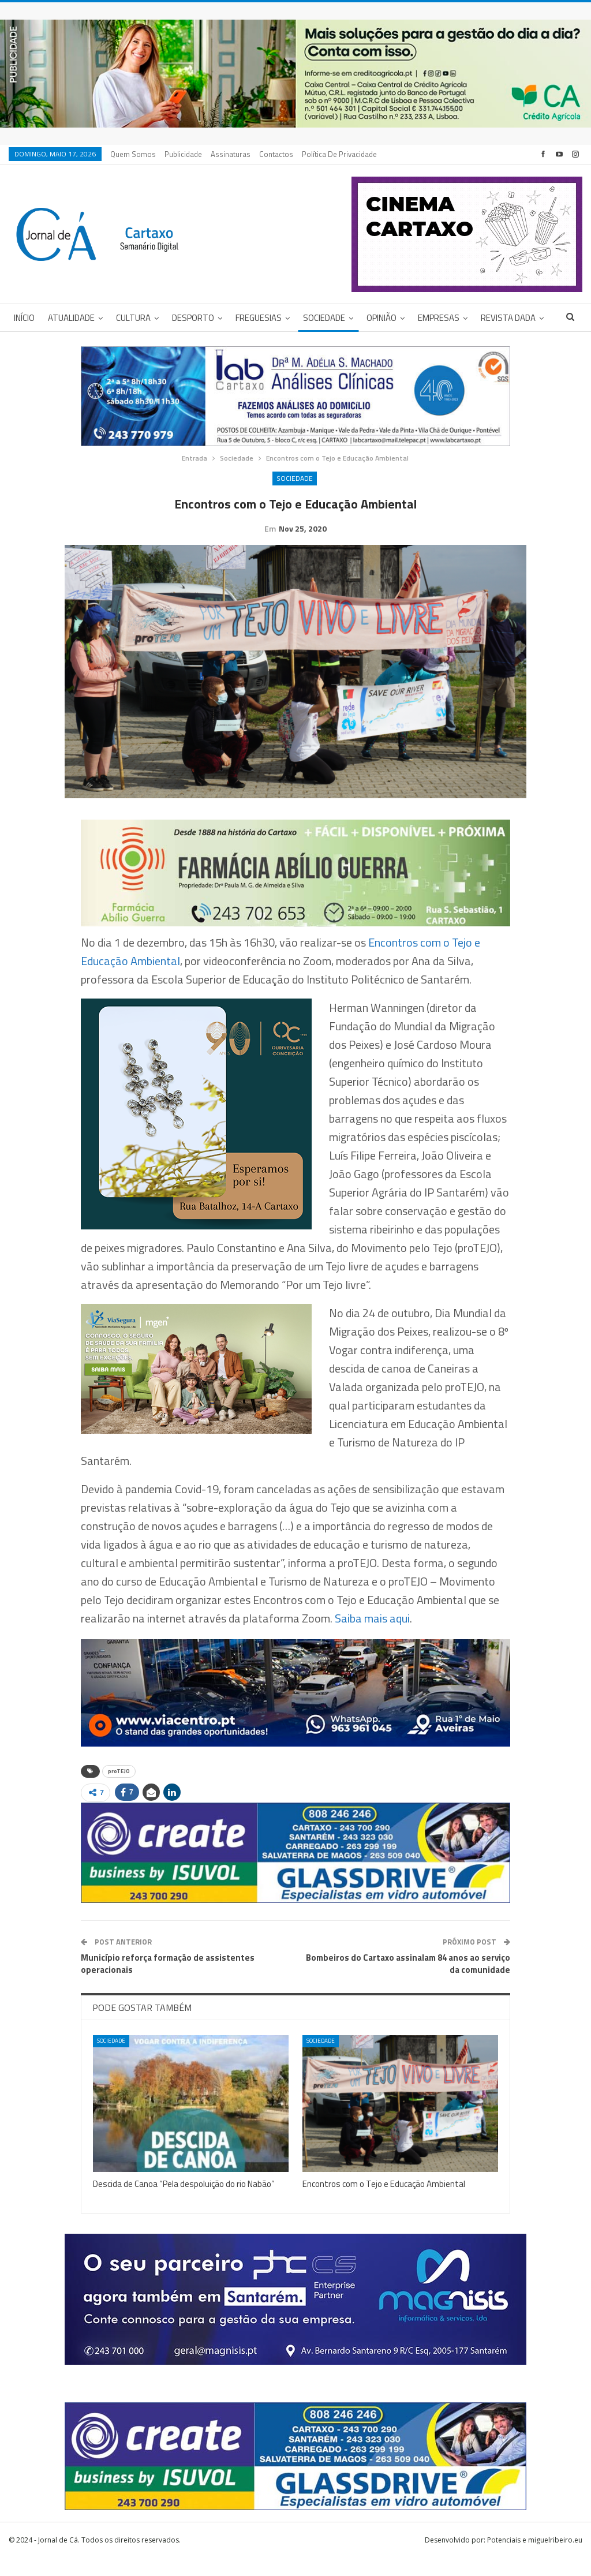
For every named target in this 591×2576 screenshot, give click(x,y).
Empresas (438, 317)
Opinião (381, 317)
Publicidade (183, 154)
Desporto (193, 317)
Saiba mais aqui (372, 1636)
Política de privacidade (339, 154)
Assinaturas (230, 154)
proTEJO (119, 1789)
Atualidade (71, 317)
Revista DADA (508, 317)
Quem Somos (133, 154)
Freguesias (258, 317)
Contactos (276, 154)
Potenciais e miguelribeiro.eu (534, 2558)
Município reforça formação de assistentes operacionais (168, 1981)
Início (24, 317)
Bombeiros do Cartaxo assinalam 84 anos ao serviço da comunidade (408, 1981)
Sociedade (324, 317)
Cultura (133, 317)
